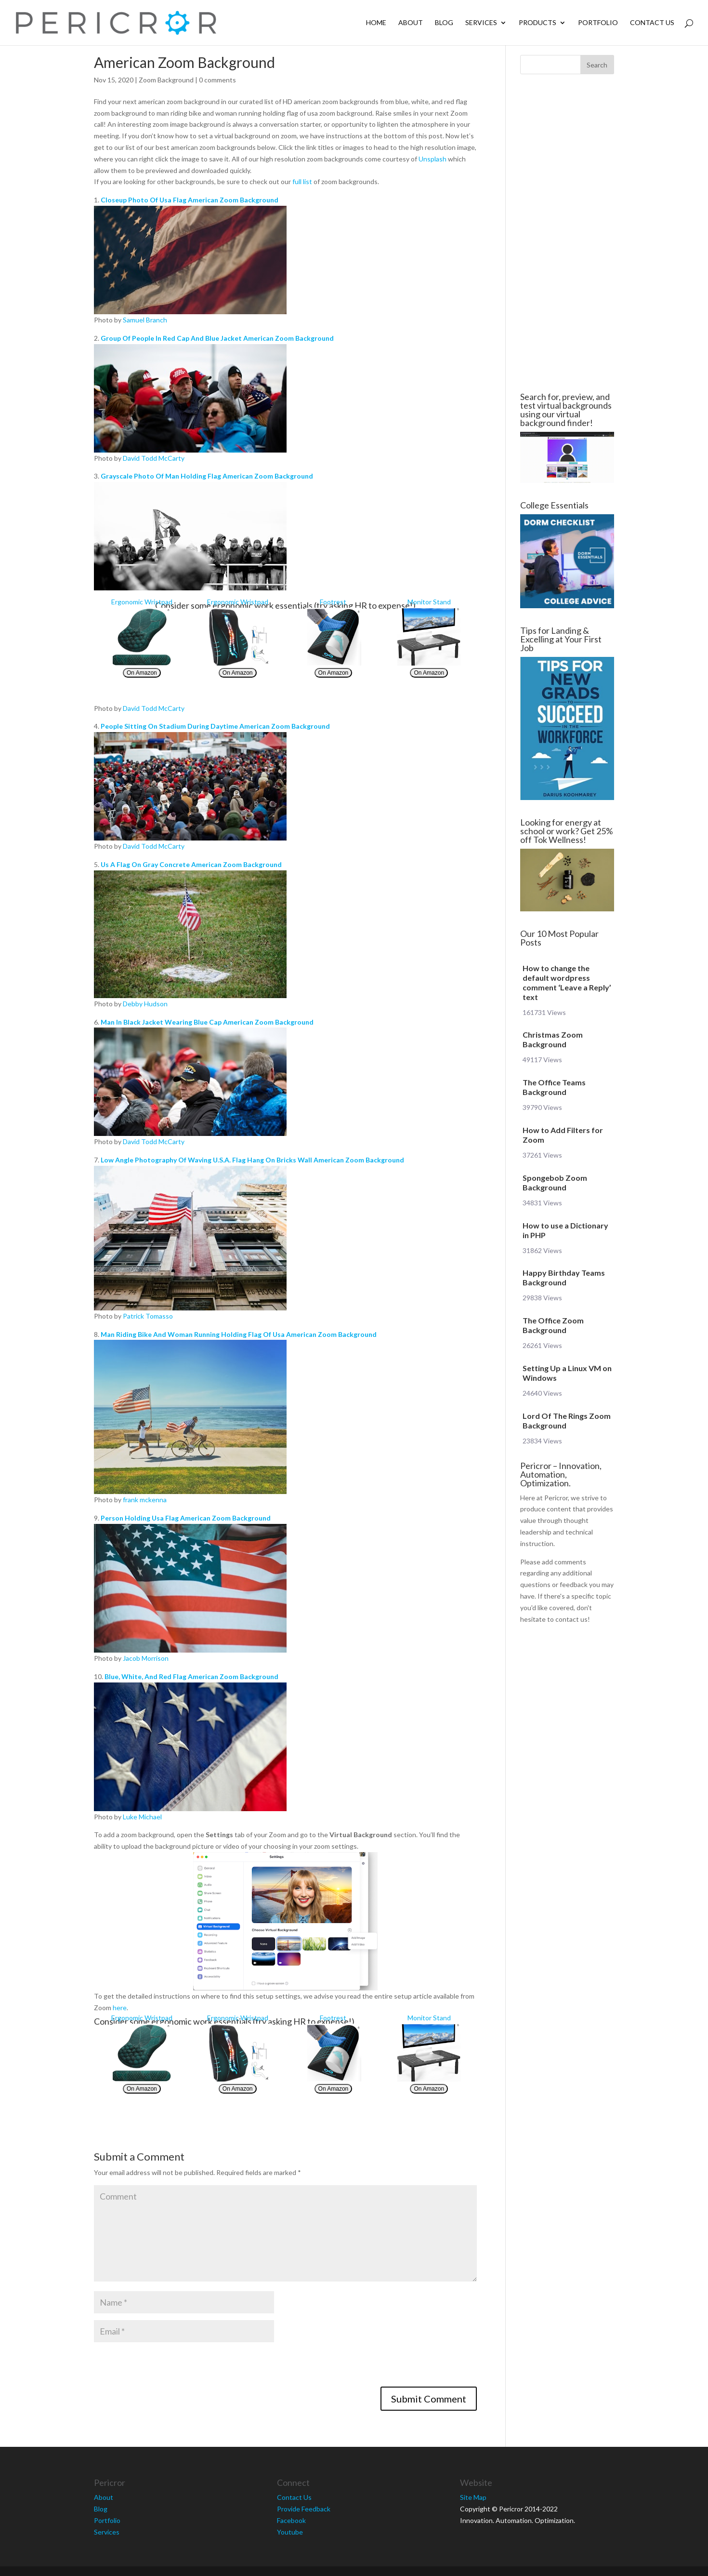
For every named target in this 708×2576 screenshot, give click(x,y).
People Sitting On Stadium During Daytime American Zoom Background (215, 726)
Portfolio (598, 23)
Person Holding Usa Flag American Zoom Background (186, 1518)
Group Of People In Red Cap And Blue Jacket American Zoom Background (217, 338)
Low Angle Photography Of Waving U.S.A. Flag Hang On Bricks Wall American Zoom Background (252, 1160)
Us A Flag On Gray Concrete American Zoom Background (191, 864)
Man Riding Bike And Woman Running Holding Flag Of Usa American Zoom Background (239, 1334)
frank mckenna (145, 1499)
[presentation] (167, 2368)
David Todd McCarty (153, 458)
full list (302, 181)
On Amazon (142, 672)
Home (376, 23)
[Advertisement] (567, 233)
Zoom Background (166, 80)
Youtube (290, 2532)
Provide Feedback (303, 2509)
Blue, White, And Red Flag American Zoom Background (191, 1676)
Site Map (473, 2497)
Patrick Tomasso (148, 1316)
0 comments (217, 80)
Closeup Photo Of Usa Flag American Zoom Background (189, 200)
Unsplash (432, 159)
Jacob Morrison (146, 1658)
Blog (444, 23)
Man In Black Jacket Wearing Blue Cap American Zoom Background (207, 1022)
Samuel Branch (145, 320)
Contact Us (652, 23)
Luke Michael (142, 1817)
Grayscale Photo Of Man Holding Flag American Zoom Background (207, 476)
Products (537, 23)
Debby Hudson (145, 1004)
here (120, 2007)
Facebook (291, 2520)
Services (481, 23)
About (410, 23)
